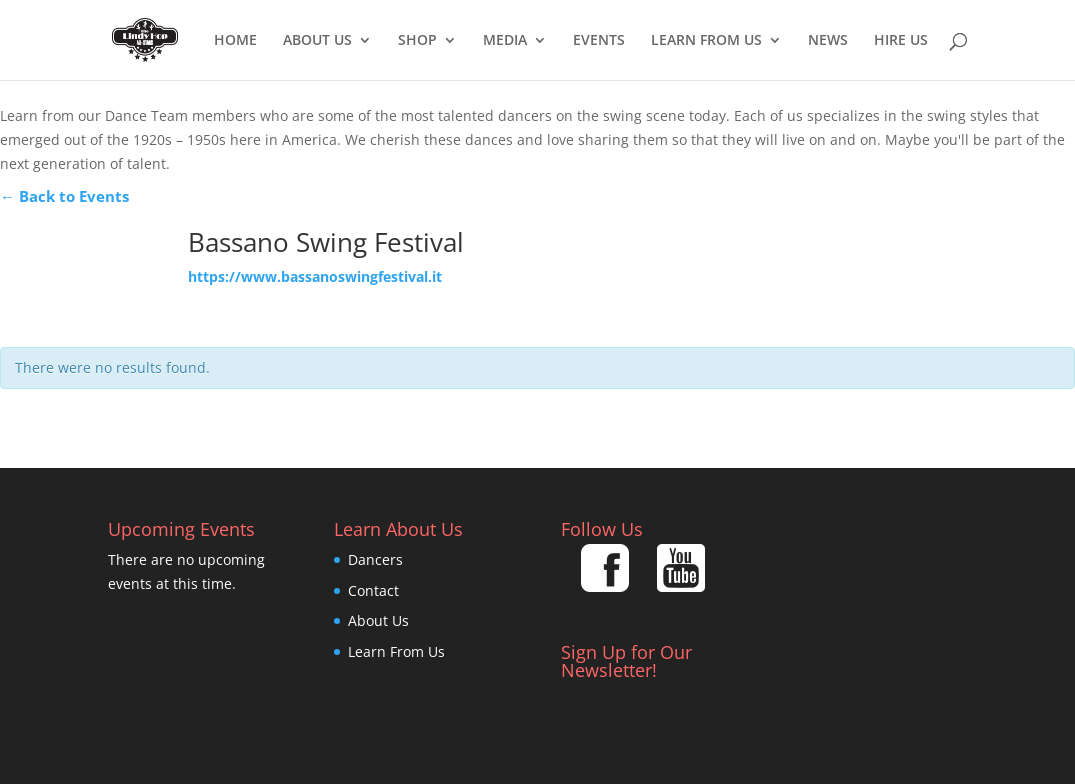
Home (235, 41)
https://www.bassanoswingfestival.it (315, 276)
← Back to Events (64, 196)
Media (505, 41)
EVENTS (599, 41)
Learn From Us (706, 41)
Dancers (375, 559)
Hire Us (901, 41)
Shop (417, 41)
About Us (317, 41)
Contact (373, 590)
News (828, 41)
